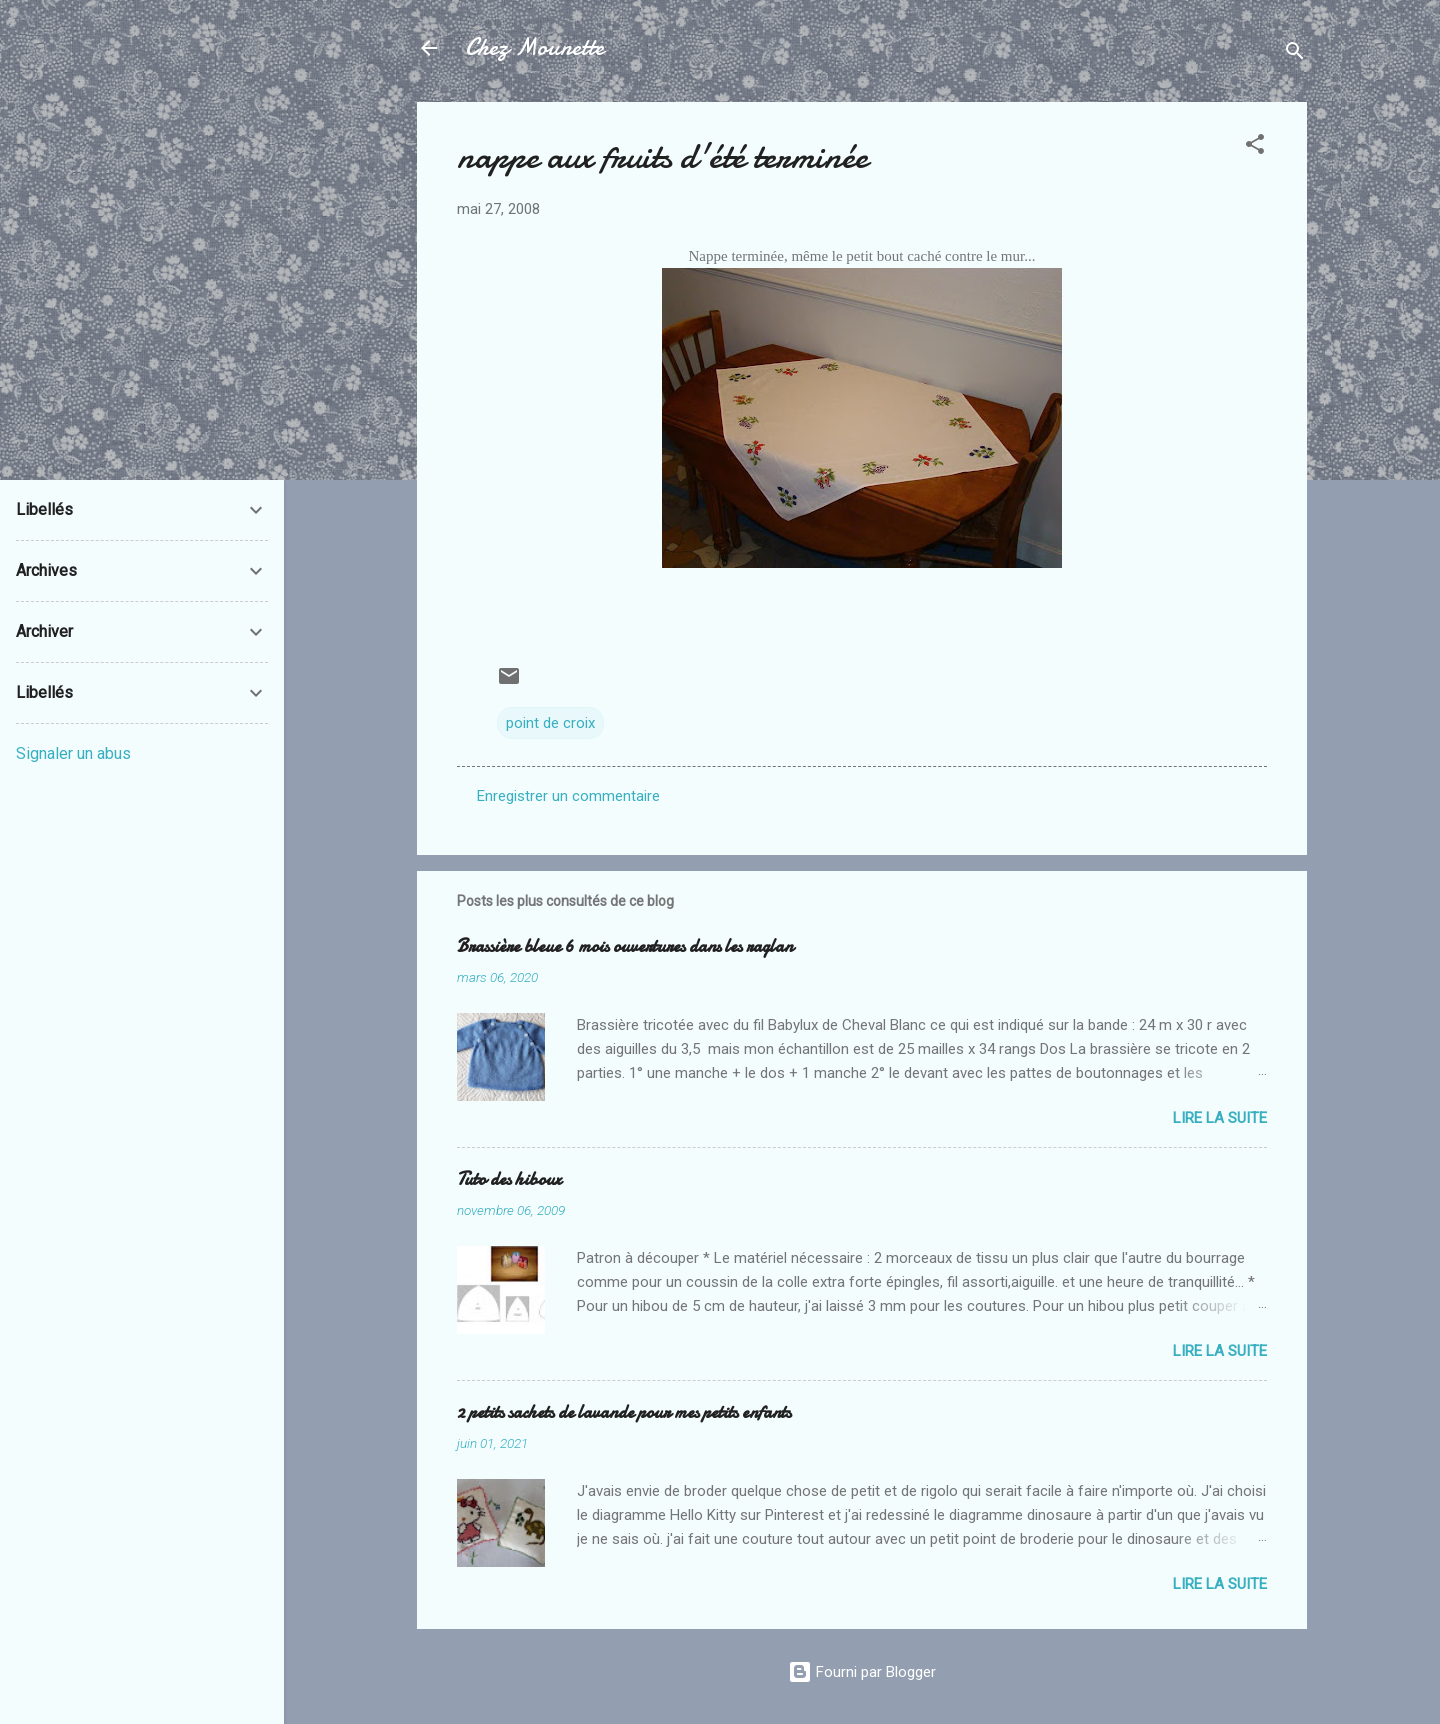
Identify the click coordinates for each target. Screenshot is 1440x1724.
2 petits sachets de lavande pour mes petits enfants (624, 1412)
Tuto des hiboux (509, 1179)
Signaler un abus (73, 753)
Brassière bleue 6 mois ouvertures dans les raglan (625, 946)
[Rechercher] (1295, 54)
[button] (1255, 147)
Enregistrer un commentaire (568, 796)
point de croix (550, 723)
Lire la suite (1220, 1118)
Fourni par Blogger (862, 1672)
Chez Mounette (534, 47)
